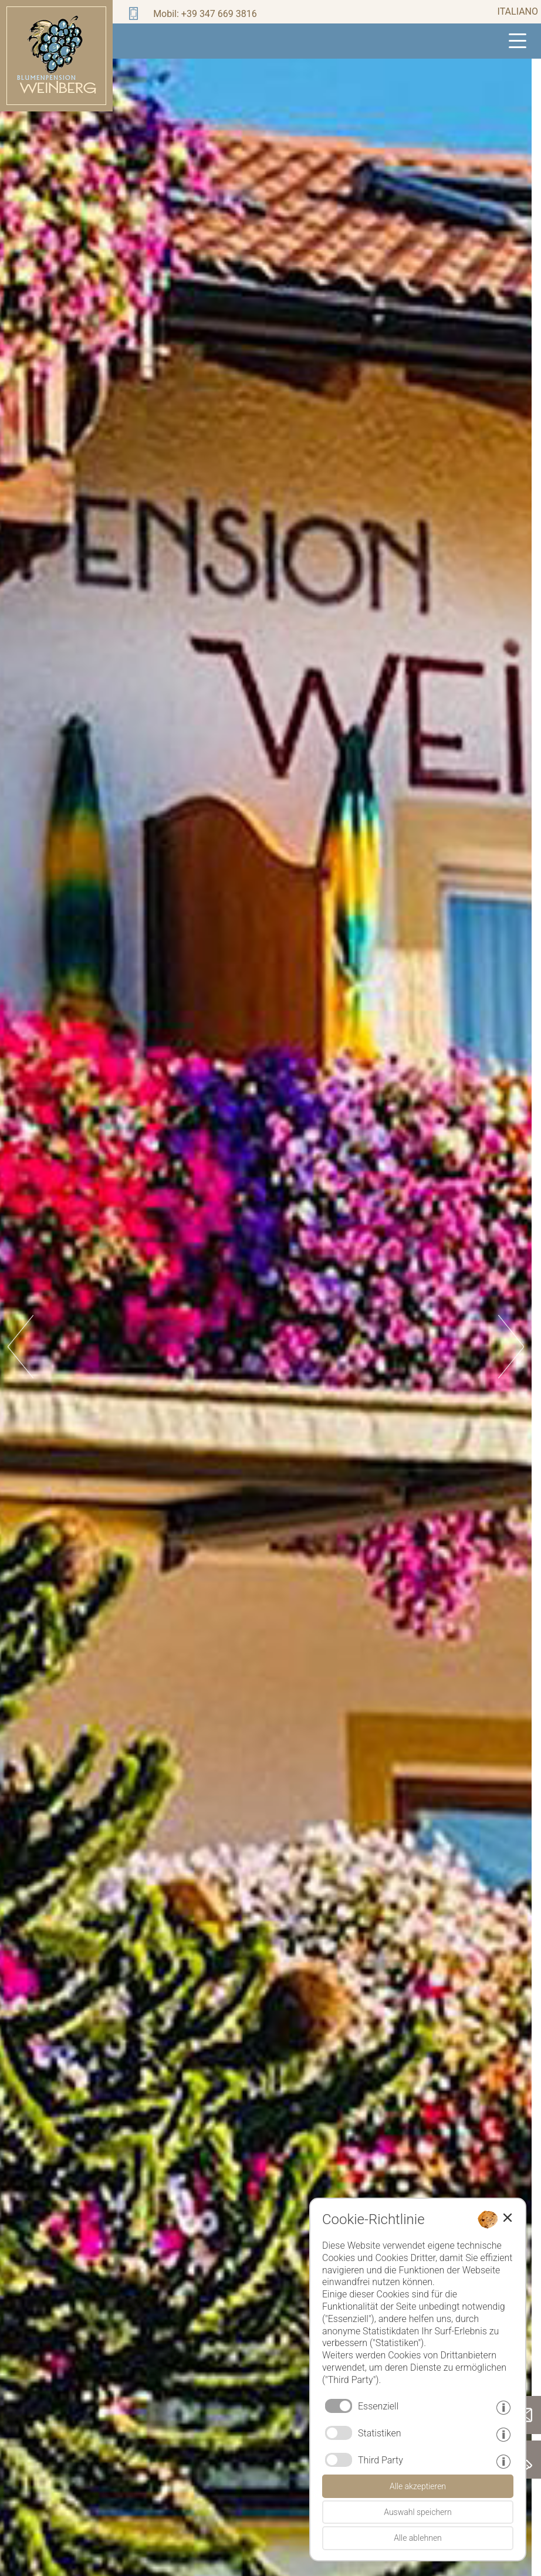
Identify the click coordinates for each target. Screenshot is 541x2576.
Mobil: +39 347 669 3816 (205, 13)
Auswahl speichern (418, 2512)
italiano (518, 11)
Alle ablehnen (418, 2538)
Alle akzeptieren (418, 2486)
